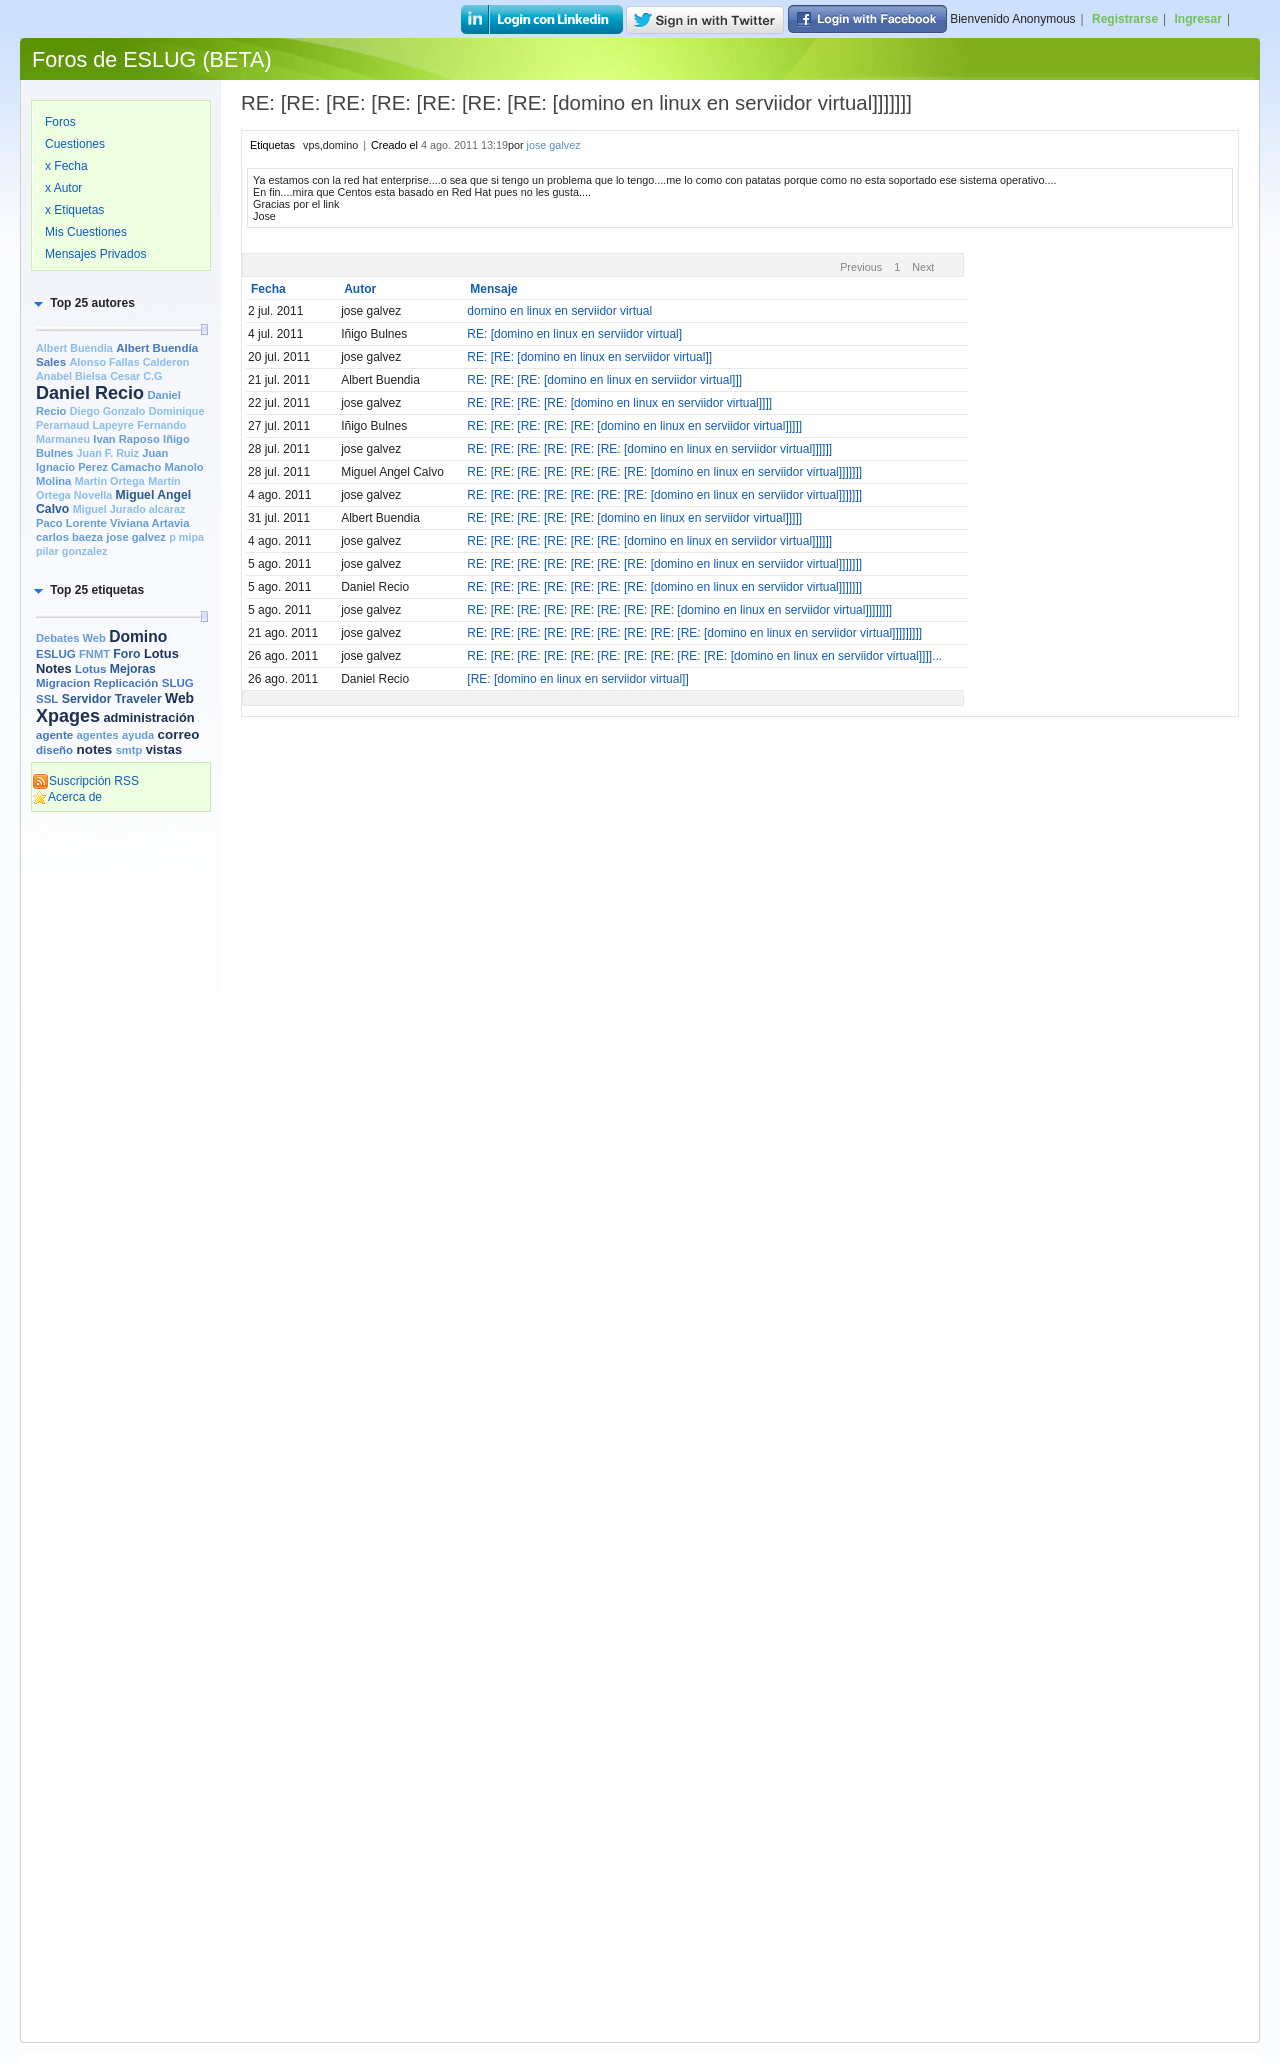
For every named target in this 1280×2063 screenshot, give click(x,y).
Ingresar (1198, 19)
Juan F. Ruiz (108, 453)
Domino (138, 636)
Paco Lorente (71, 523)
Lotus (90, 669)
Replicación (126, 683)
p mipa (186, 537)
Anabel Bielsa (71, 376)
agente (54, 735)
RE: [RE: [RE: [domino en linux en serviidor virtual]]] (604, 380)
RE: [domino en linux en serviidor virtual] (574, 334)
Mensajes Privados (95, 254)
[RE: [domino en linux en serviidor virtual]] (577, 679)
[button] (83, 303)
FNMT (94, 654)
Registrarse (1125, 19)
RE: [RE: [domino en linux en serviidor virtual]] (589, 357)
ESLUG (56, 654)
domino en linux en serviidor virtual (559, 311)
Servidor (87, 699)
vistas (164, 749)
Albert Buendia (74, 348)
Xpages (68, 716)
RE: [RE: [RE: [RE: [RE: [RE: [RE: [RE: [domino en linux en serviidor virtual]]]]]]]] (679, 610)
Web (179, 698)
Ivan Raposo (126, 439)
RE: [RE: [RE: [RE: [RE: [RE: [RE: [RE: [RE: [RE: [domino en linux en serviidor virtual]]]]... (704, 656)
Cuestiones (75, 144)
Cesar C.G (136, 376)
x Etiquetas (74, 210)
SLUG (178, 683)
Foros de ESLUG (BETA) (152, 59)
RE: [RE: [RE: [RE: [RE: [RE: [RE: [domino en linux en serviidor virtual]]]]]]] (664, 472)
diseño (54, 750)
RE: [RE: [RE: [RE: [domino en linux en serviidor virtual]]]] (619, 403)
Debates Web (71, 638)
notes (94, 749)
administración (148, 717)
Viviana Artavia (149, 523)
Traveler (138, 699)
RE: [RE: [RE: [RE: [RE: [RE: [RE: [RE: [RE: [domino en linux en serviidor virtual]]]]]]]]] (694, 633)
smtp (129, 750)
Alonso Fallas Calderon (129, 362)
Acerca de (67, 797)
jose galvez (136, 537)
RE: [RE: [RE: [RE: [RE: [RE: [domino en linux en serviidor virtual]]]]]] (649, 449)
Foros (60, 122)
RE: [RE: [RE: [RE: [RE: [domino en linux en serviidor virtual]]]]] (634, 426)
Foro (126, 654)
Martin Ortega (110, 481)
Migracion (63, 683)
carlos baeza (69, 537)
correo (179, 734)
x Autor (63, 188)
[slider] (204, 329)
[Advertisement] (121, 1127)
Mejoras (133, 669)
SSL (47, 699)
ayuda (138, 735)
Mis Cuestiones (86, 232)
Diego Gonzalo (108, 411)
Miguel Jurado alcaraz (129, 509)
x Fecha (66, 166)
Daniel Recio (90, 393)
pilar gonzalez (71, 551)
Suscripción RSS (85, 781)
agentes (97, 735)
